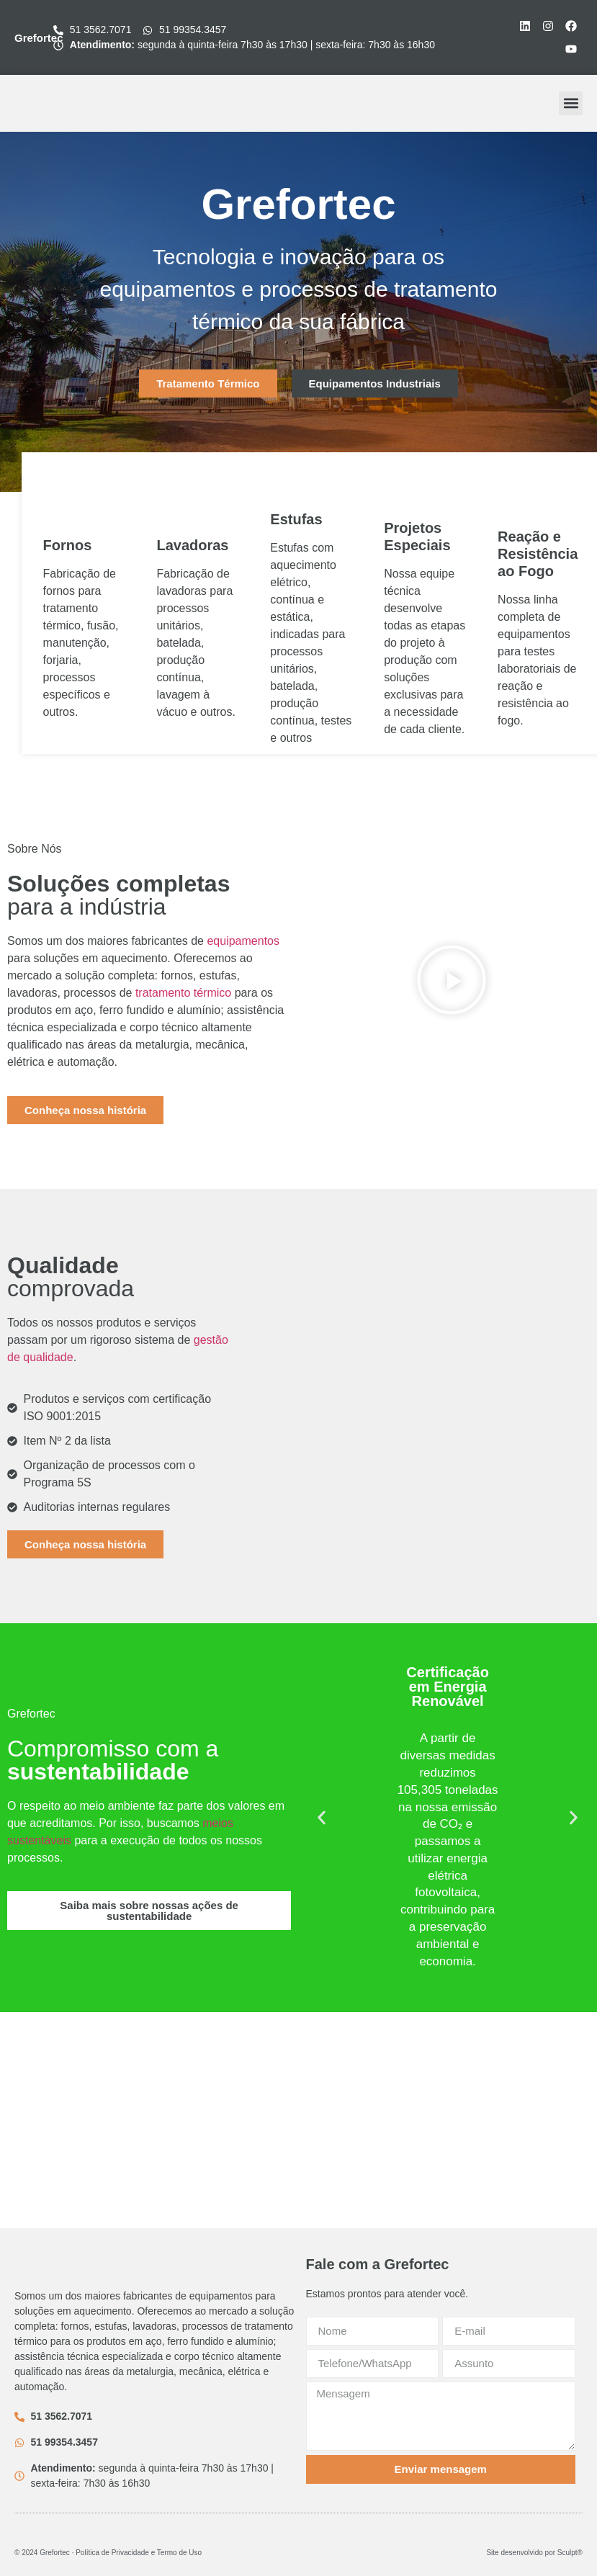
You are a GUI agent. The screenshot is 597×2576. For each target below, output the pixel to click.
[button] (571, 103)
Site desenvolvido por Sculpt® (534, 2553)
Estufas (296, 519)
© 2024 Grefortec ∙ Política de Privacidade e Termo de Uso (108, 2553)
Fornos (67, 545)
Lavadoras (192, 545)
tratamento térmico (183, 993)
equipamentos (243, 941)
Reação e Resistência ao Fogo (538, 554)
